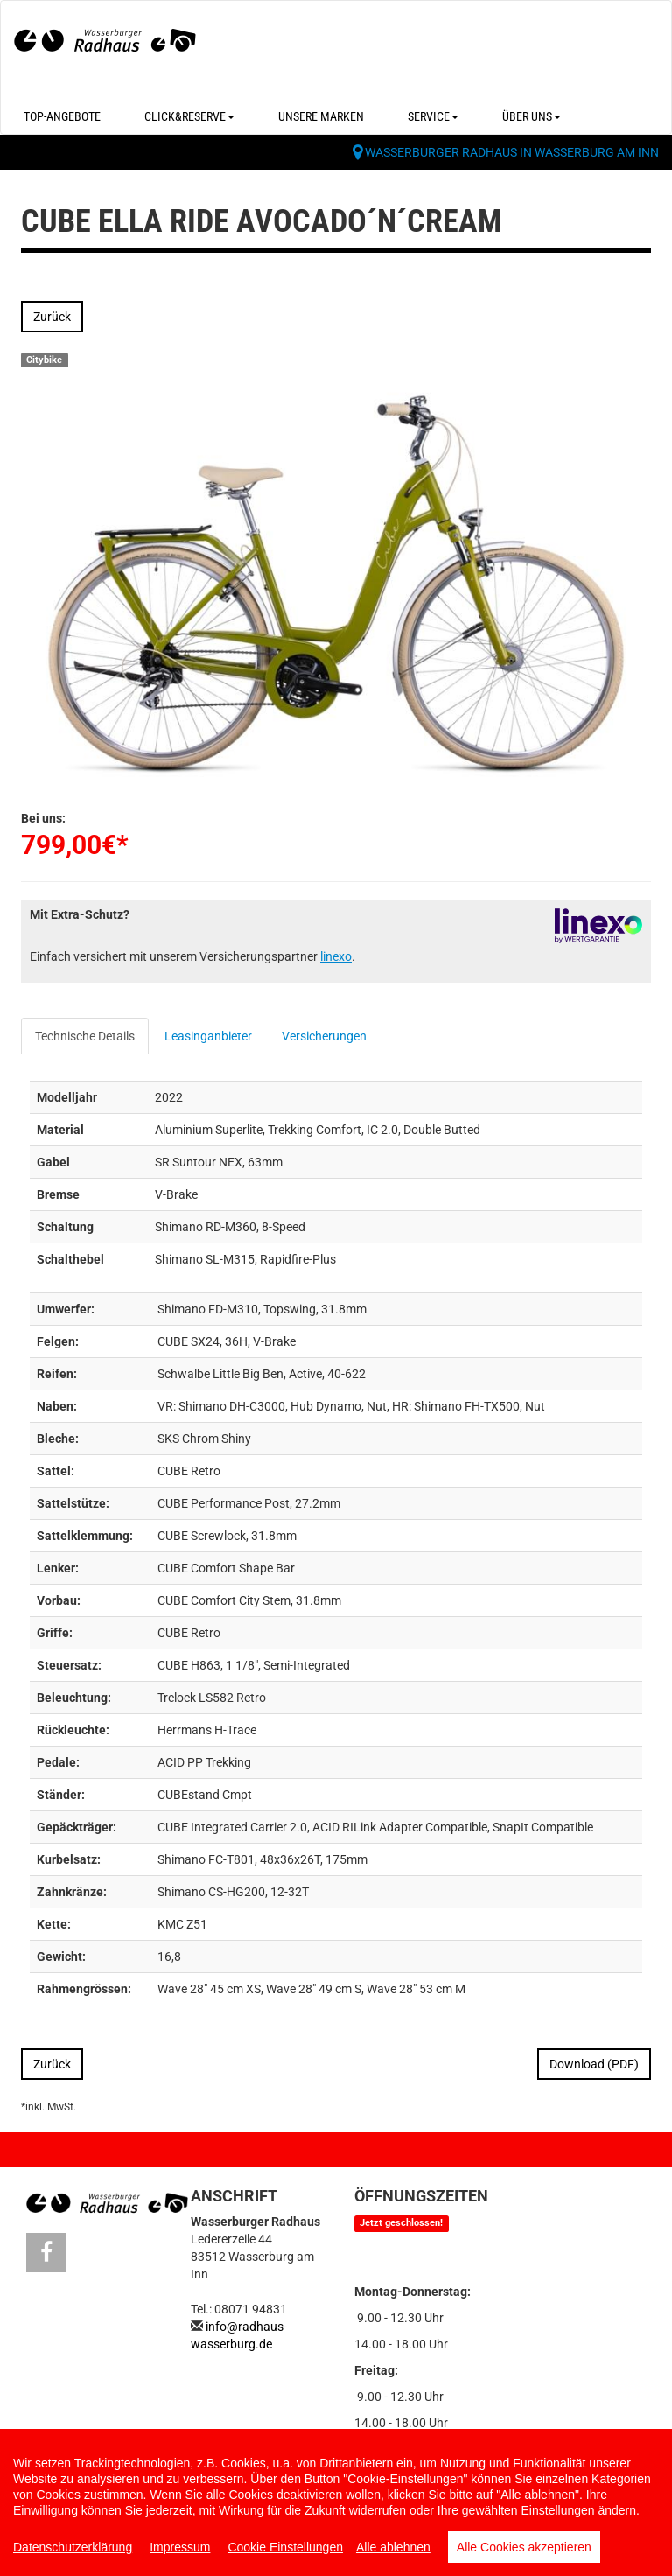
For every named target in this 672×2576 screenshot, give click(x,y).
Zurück (52, 317)
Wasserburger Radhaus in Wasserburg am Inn (512, 152)
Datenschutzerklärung (72, 2547)
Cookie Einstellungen (285, 2547)
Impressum (180, 2547)
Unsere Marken (321, 116)
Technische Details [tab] (85, 1036)
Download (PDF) (594, 2064)
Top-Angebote (62, 116)
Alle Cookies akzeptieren (524, 2547)
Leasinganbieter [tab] (208, 1036)
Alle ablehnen (393, 2547)
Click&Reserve (189, 116)
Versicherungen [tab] (324, 1036)
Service (433, 116)
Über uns (531, 116)
